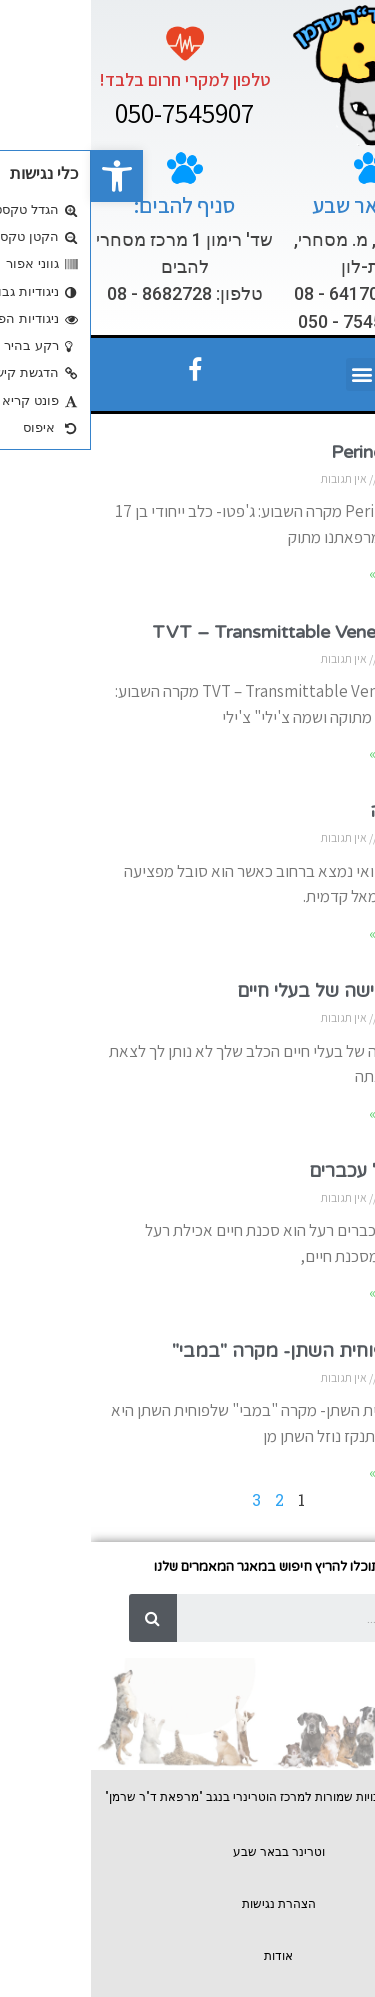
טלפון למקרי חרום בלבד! (94, 79)
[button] (26, 176)
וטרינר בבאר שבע (188, 1852)
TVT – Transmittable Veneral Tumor (213, 632)
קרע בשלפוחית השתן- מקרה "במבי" (223, 1351)
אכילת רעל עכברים (291, 1171)
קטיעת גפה (322, 811)
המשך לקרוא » (321, 573)
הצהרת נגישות (188, 1904)
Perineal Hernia (302, 452)
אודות (187, 1956)
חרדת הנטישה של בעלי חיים (255, 991)
